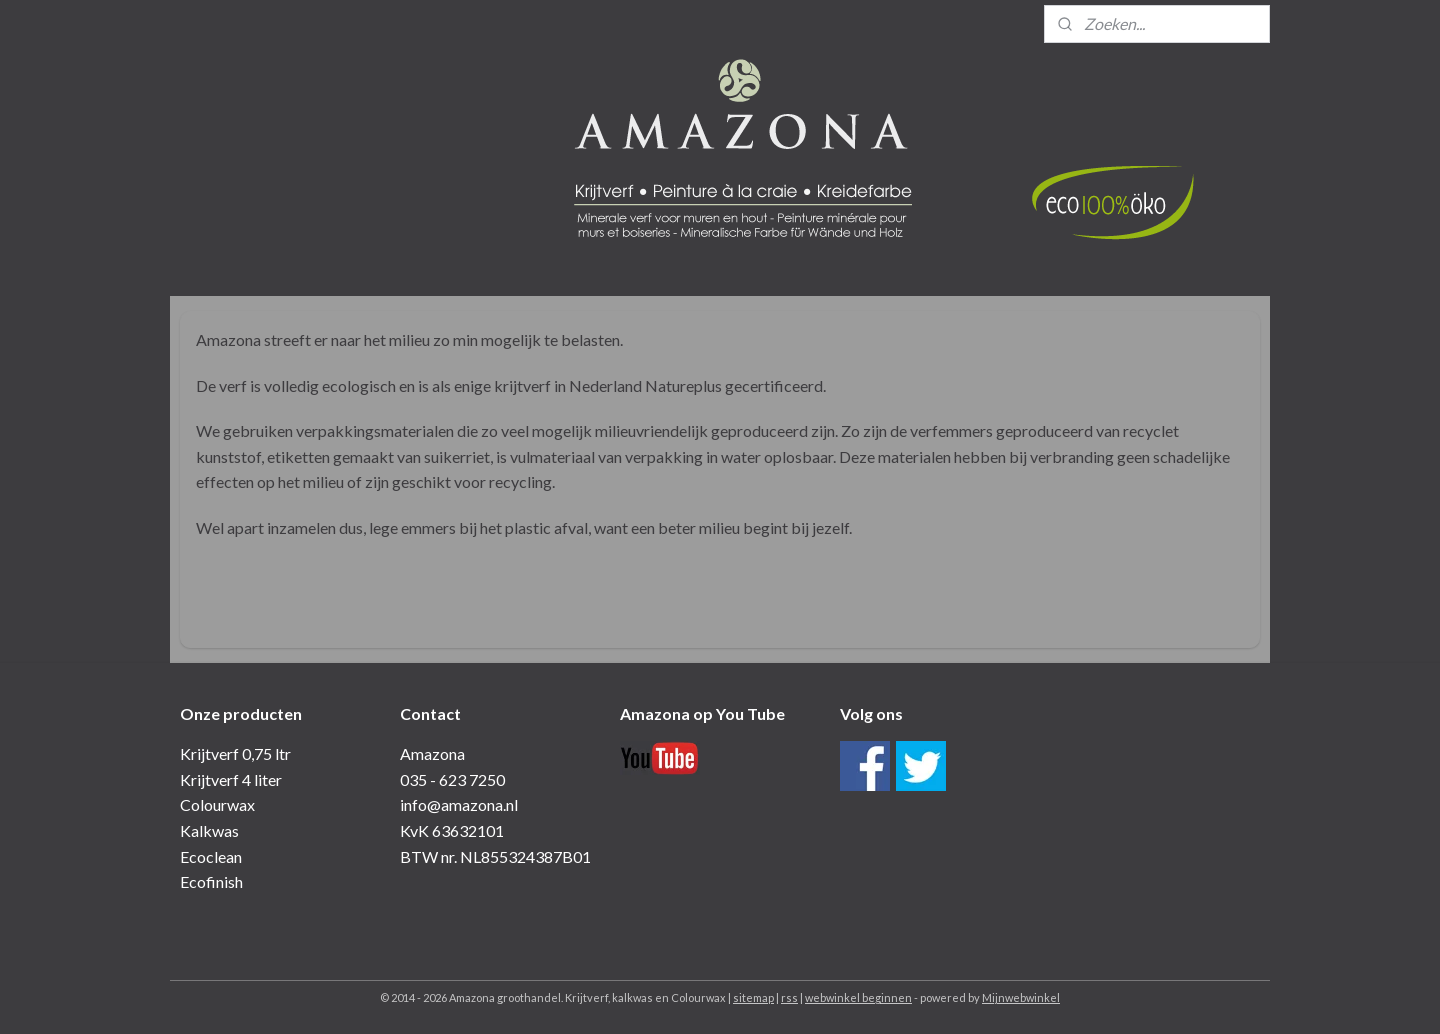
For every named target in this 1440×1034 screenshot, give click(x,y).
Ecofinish (211, 881)
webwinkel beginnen (858, 997)
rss (789, 997)
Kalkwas (209, 830)
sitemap (753, 997)
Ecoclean (211, 856)
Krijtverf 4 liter (231, 779)
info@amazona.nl (459, 804)
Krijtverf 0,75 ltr (235, 753)
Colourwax (217, 804)
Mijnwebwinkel (1021, 997)
